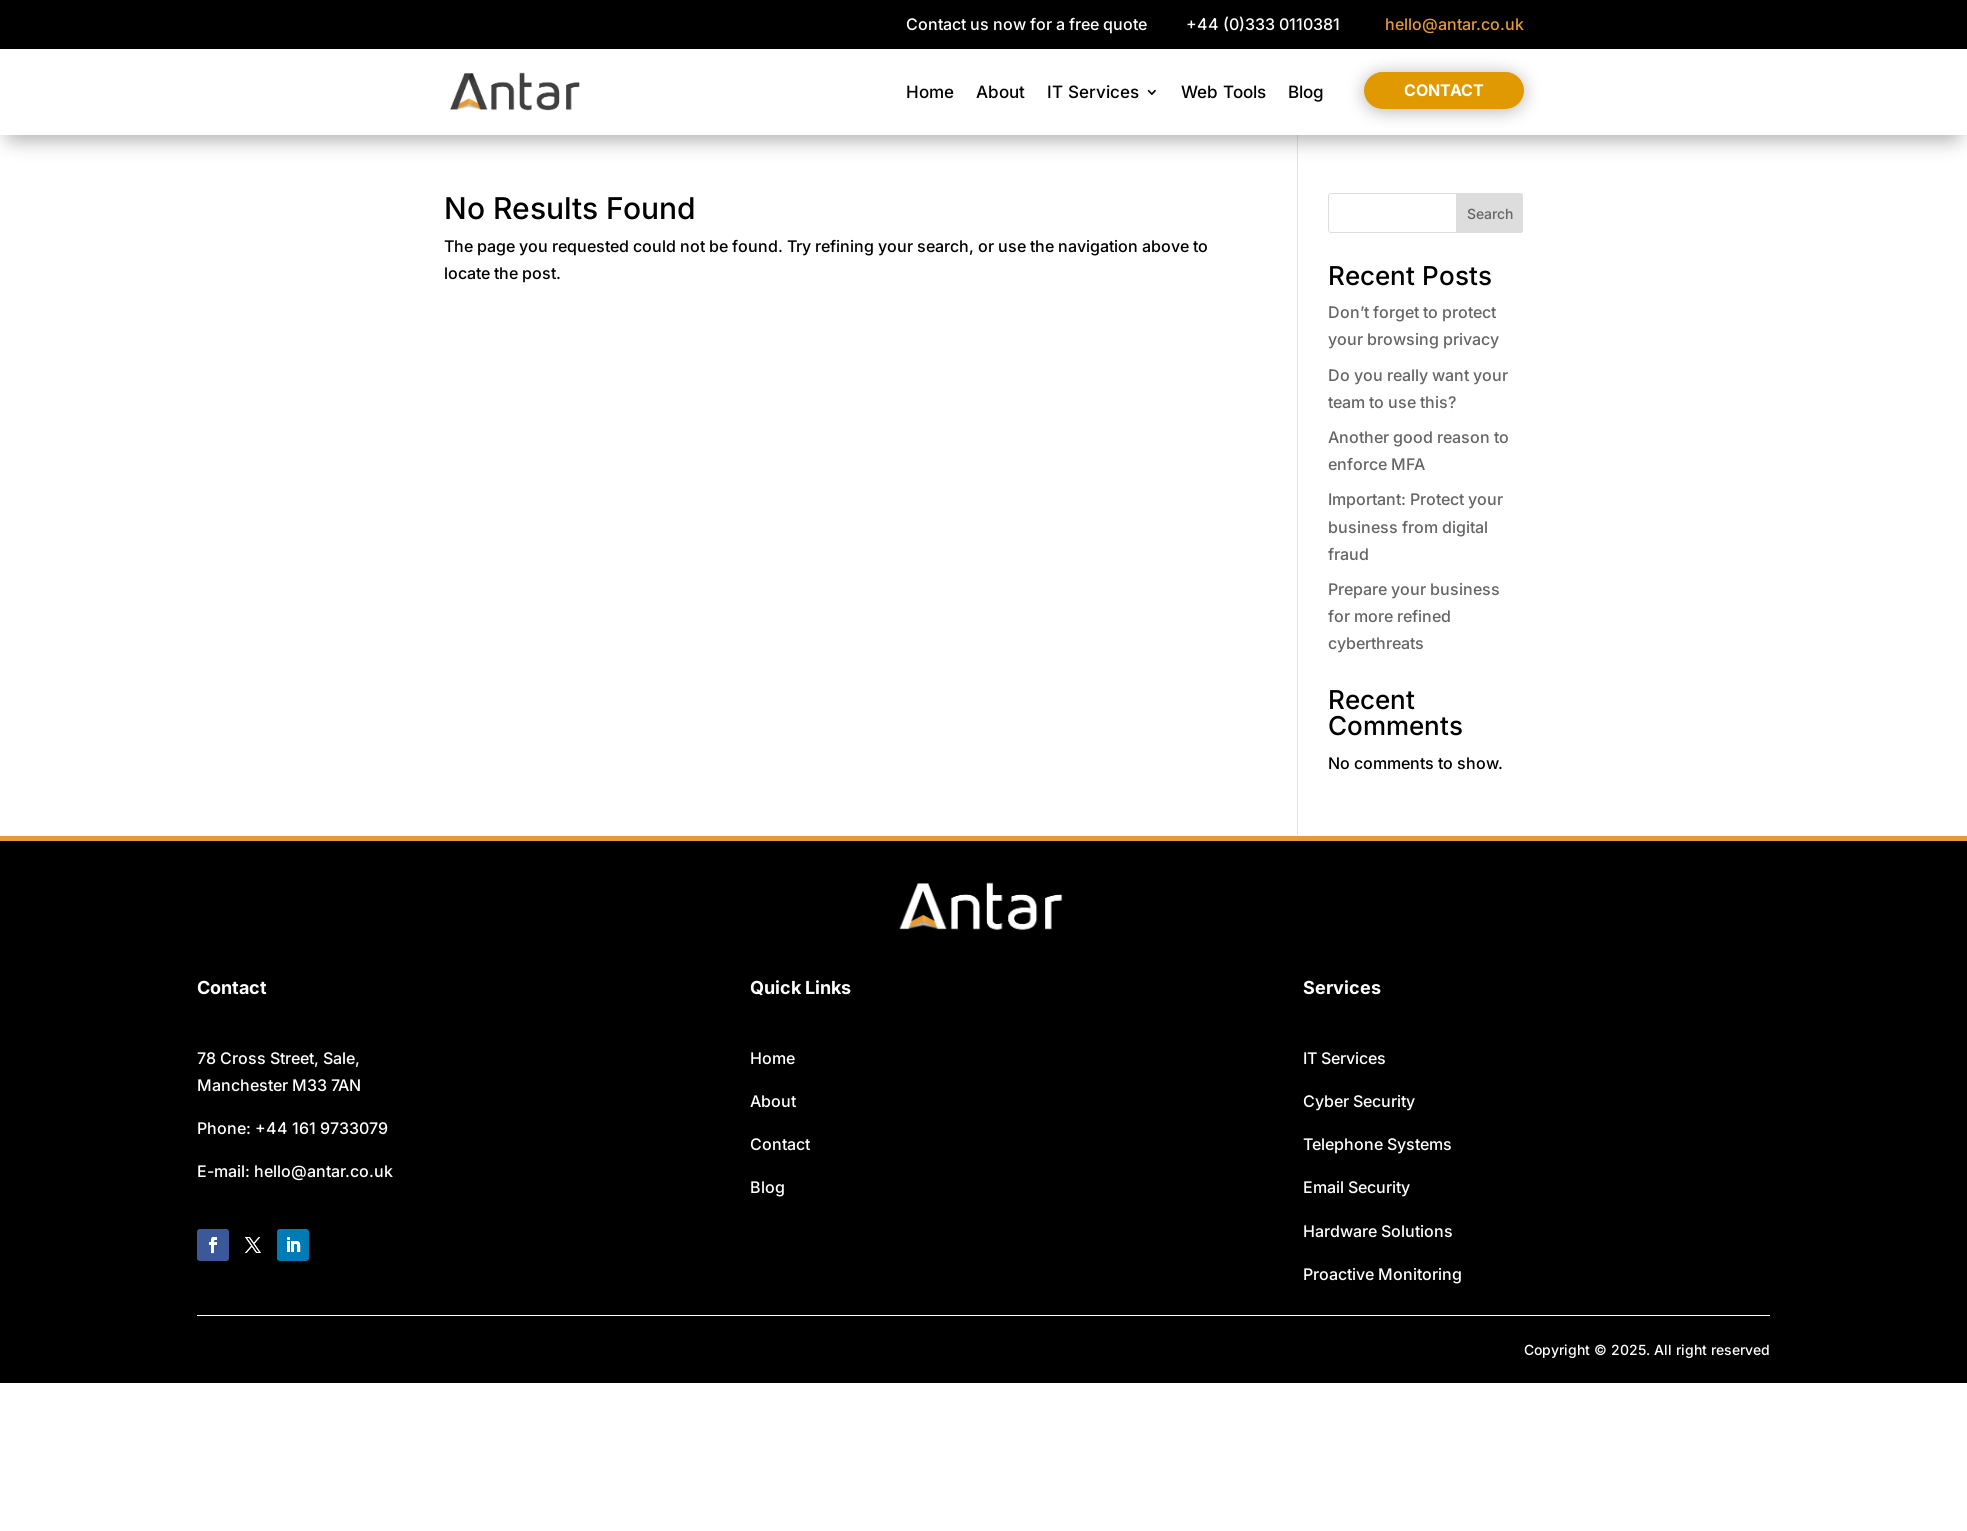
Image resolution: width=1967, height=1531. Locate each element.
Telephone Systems (1377, 1144)
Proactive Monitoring (1382, 1274)
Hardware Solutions (1378, 1231)
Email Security (1356, 1187)
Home (930, 92)
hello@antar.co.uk (1454, 24)
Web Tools (1223, 92)
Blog (1306, 92)
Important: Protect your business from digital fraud (1415, 526)
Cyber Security (1359, 1101)
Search (1490, 213)
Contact (1444, 90)
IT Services (1093, 92)
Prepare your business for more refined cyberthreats (1414, 616)
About (1000, 92)
